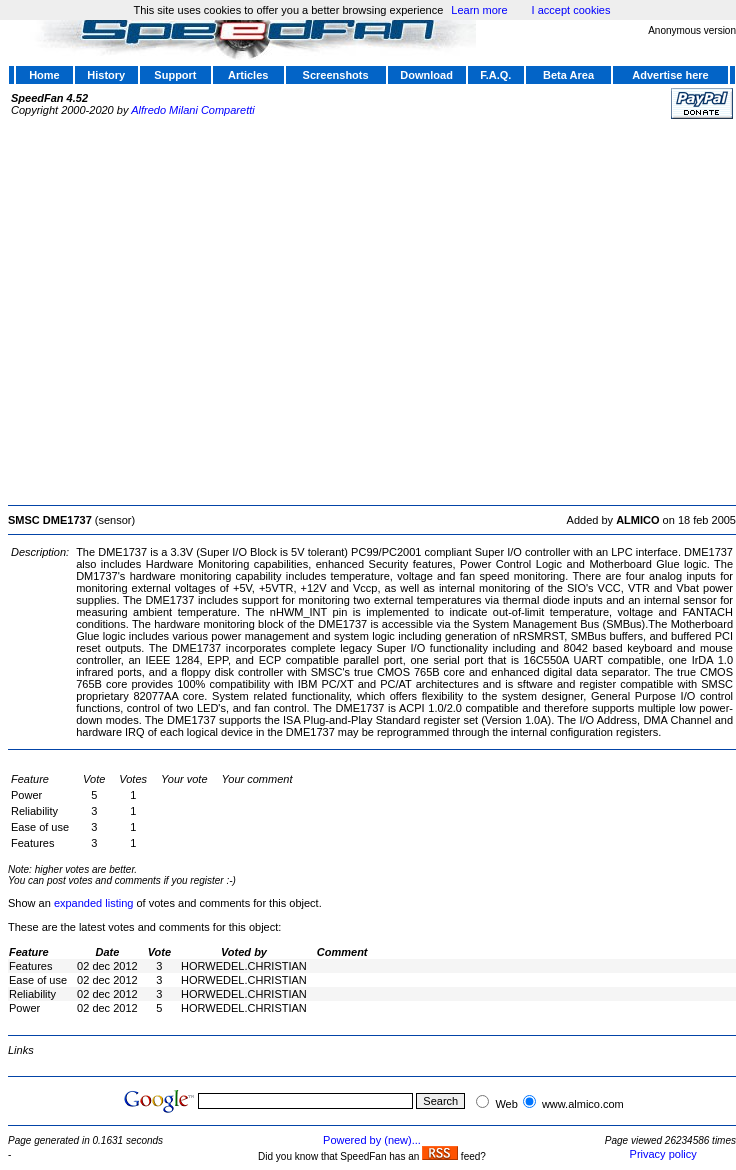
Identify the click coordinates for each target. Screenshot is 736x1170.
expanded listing (94, 903)
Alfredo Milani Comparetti (193, 110)
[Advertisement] (187, 309)
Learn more (479, 10)
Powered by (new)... (372, 1140)
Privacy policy (663, 1154)
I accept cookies (571, 10)
